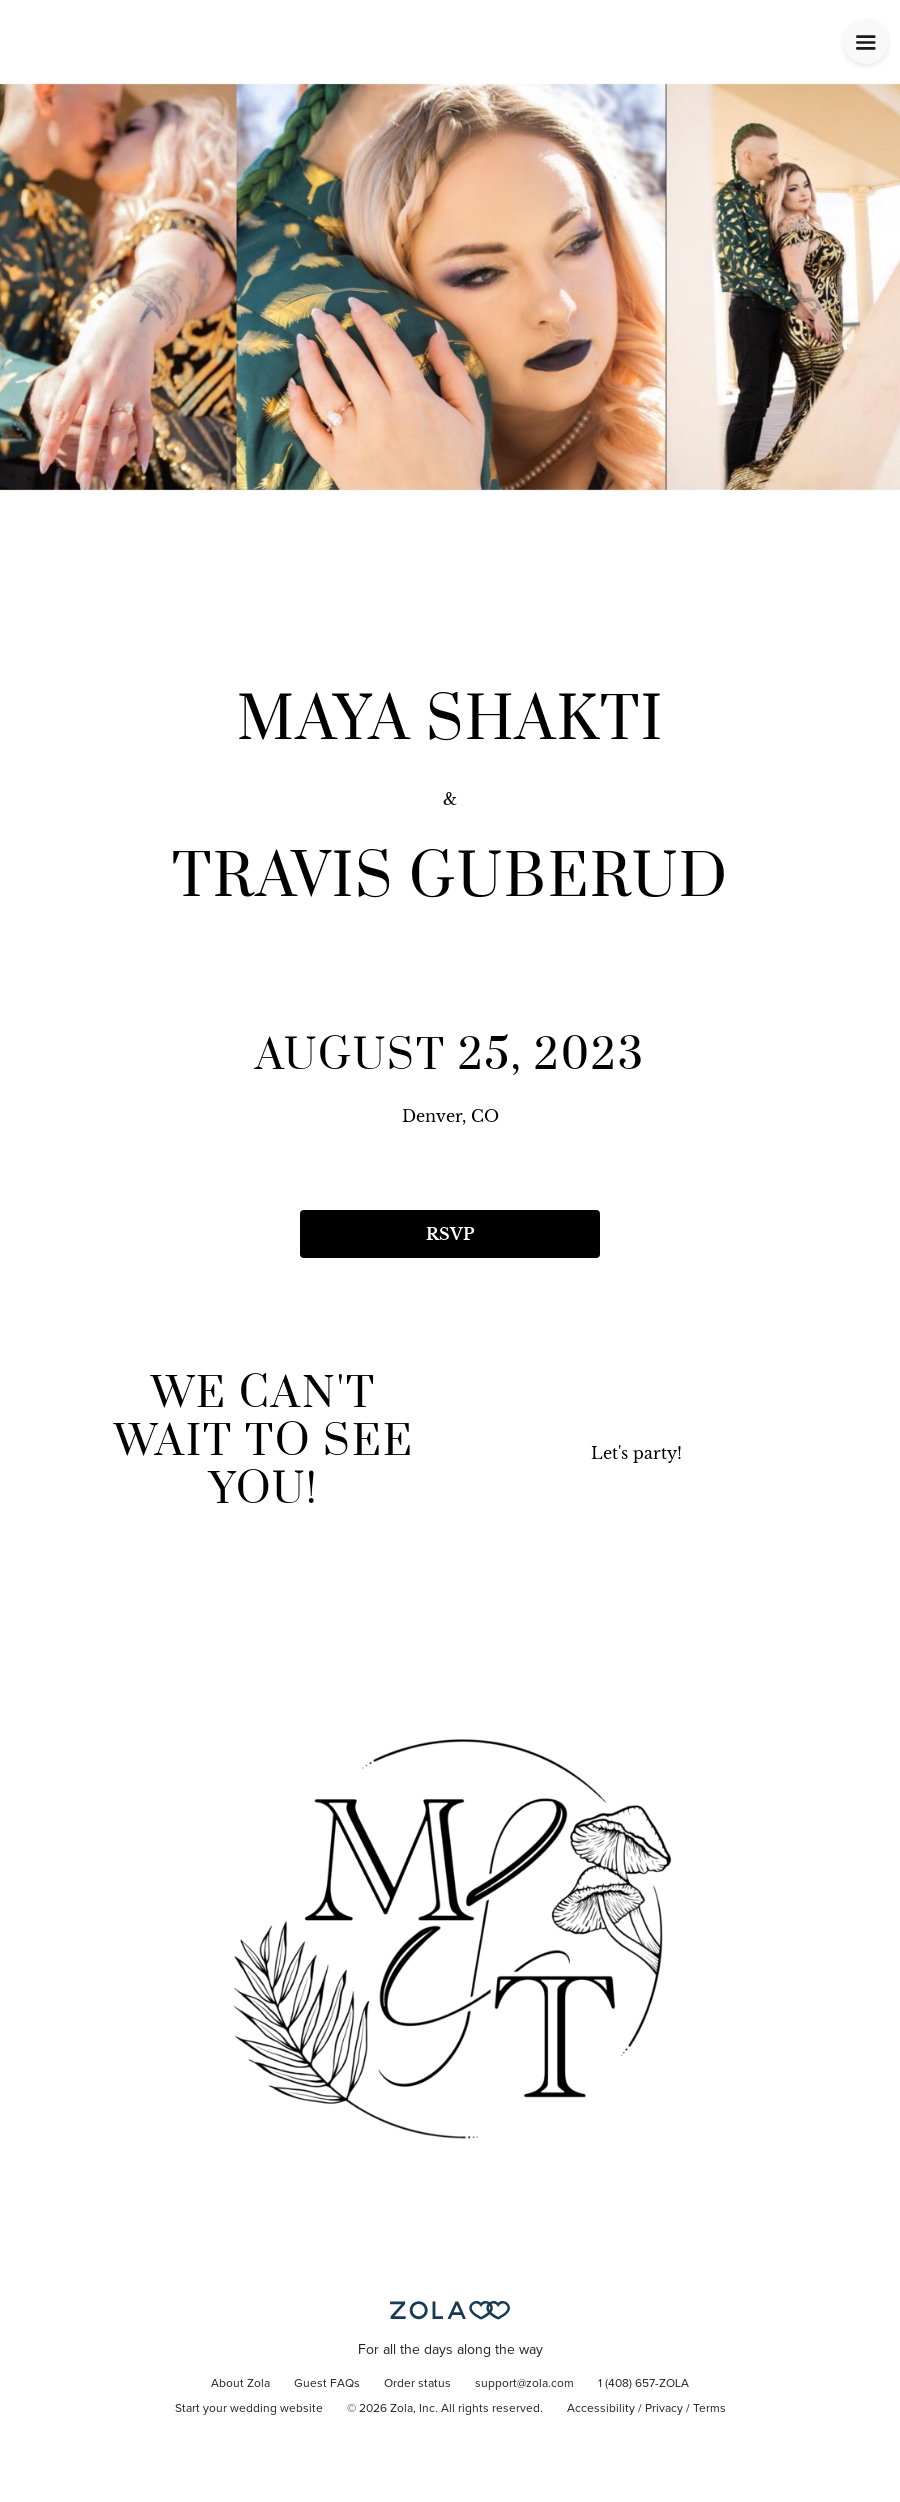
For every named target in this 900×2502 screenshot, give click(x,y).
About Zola (240, 2384)
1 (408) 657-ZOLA (643, 2384)
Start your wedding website (249, 2409)
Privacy (664, 2409)
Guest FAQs (327, 2384)
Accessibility (601, 2409)
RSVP (450, 1234)
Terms (709, 2409)
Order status (417, 2384)
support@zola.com (524, 2384)
